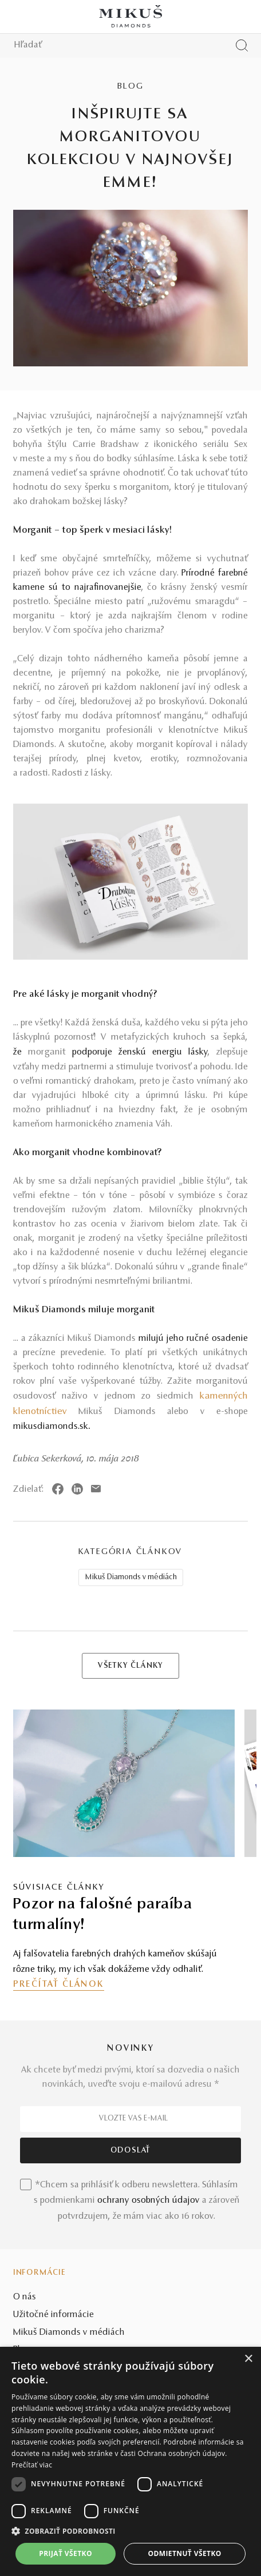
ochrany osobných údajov (148, 2200)
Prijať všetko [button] (65, 2553)
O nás (24, 2297)
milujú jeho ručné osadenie (193, 1338)
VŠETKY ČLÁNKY (130, 1666)
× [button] (248, 2359)
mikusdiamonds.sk (50, 1426)
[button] (130, 2531)
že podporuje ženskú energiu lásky (110, 1052)
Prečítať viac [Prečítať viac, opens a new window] (31, 2465)
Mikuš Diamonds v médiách (131, 1577)
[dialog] (130, 2461)
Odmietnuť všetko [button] (184, 2553)
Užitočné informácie (53, 2314)
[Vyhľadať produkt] (242, 45)
